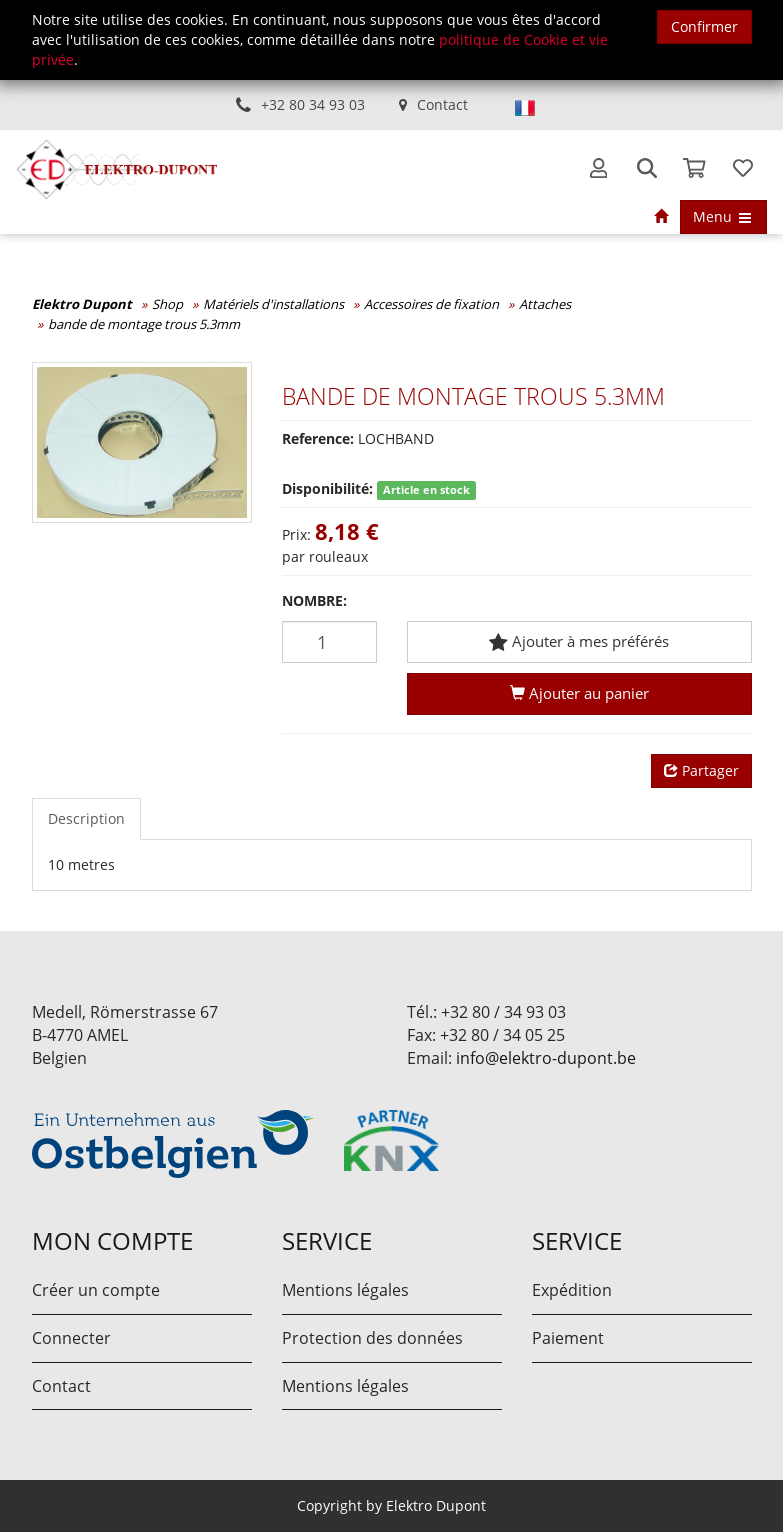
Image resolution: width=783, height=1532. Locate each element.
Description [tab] (86, 818)
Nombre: (314, 600)
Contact (442, 104)
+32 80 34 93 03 (313, 104)
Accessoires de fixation (431, 304)
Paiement (568, 1338)
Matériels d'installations (273, 304)
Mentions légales (345, 1290)
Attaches (545, 304)
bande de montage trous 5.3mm (144, 324)
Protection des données (372, 1338)
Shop (167, 304)
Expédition (572, 1290)
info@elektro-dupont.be (546, 1058)
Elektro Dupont (82, 304)
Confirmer (704, 26)
